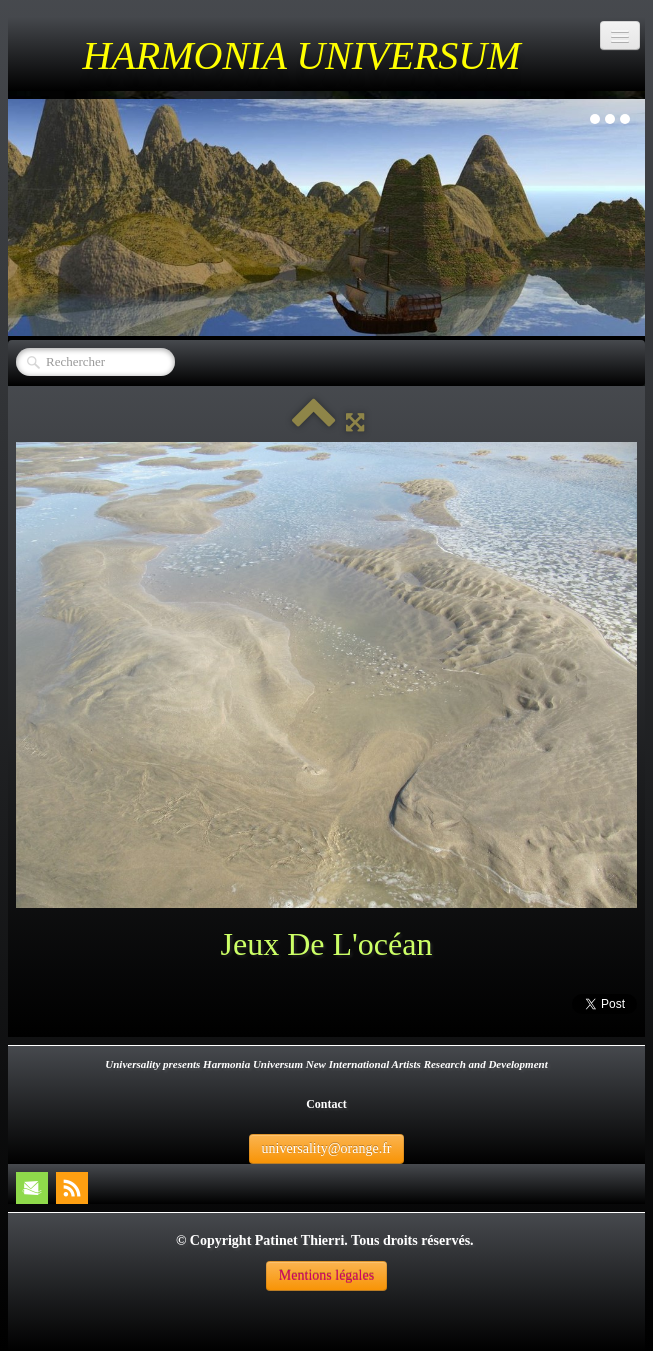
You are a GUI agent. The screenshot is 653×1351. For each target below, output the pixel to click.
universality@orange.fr (327, 1148)
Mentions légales (326, 1275)
